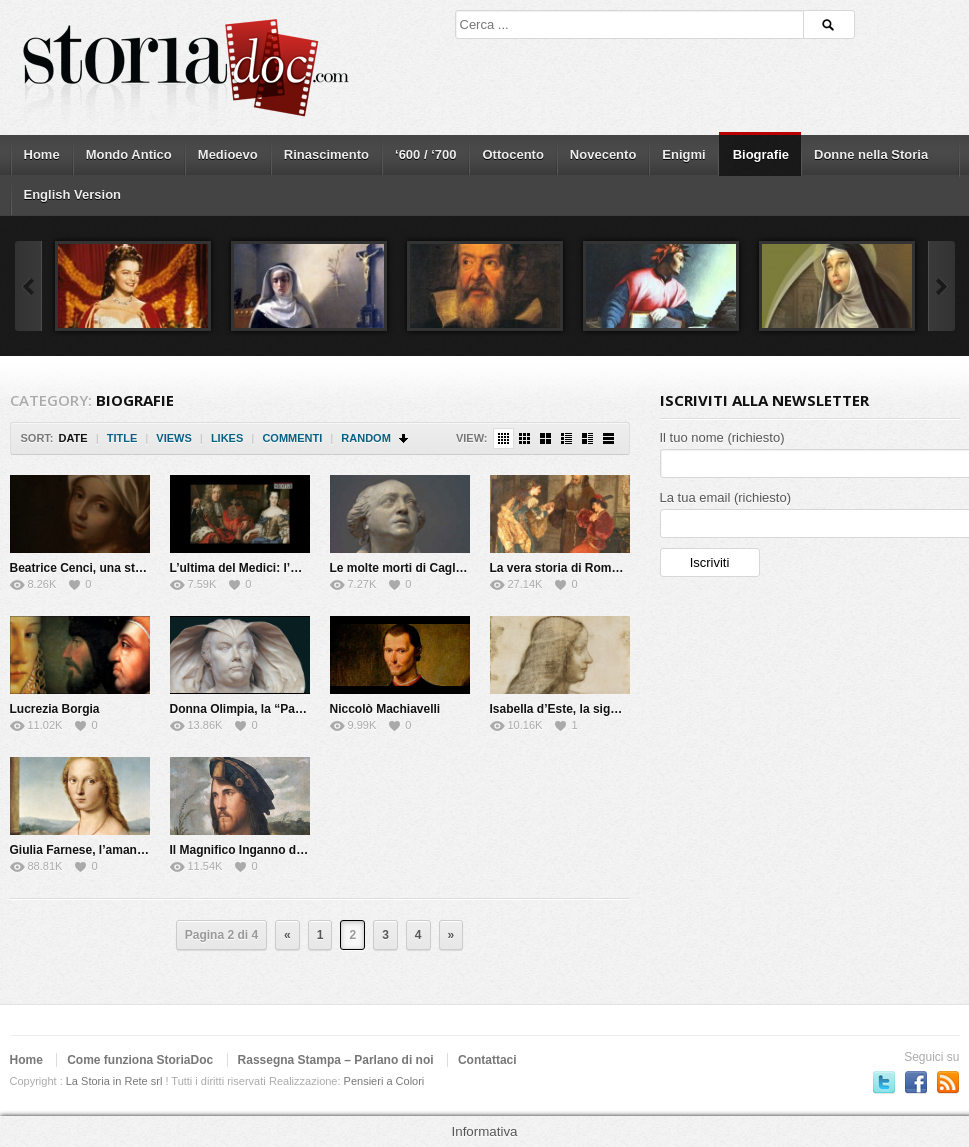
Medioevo (228, 154)
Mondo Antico (129, 154)
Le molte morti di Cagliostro (409, 568)
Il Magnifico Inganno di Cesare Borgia (277, 850)
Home (42, 154)
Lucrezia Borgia (55, 709)
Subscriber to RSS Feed (948, 1082)
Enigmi (683, 154)
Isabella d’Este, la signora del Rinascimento (614, 709)
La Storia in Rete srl (114, 1081)
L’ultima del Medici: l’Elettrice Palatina (278, 568)
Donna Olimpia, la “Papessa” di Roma (278, 709)
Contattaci (487, 1060)
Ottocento (512, 154)
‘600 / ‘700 (425, 154)
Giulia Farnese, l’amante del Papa (105, 850)
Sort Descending (404, 438)
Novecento (603, 154)
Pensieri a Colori (384, 1081)
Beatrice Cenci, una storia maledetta (113, 568)
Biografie (761, 154)
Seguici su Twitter (884, 1082)
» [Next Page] (451, 935)
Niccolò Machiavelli (385, 709)
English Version (73, 194)
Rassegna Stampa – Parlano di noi (336, 1060)
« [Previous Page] (287, 935)
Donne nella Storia (871, 154)
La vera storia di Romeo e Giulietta (588, 568)
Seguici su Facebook (916, 1082)
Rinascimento (326, 154)
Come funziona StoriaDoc (140, 1060)
